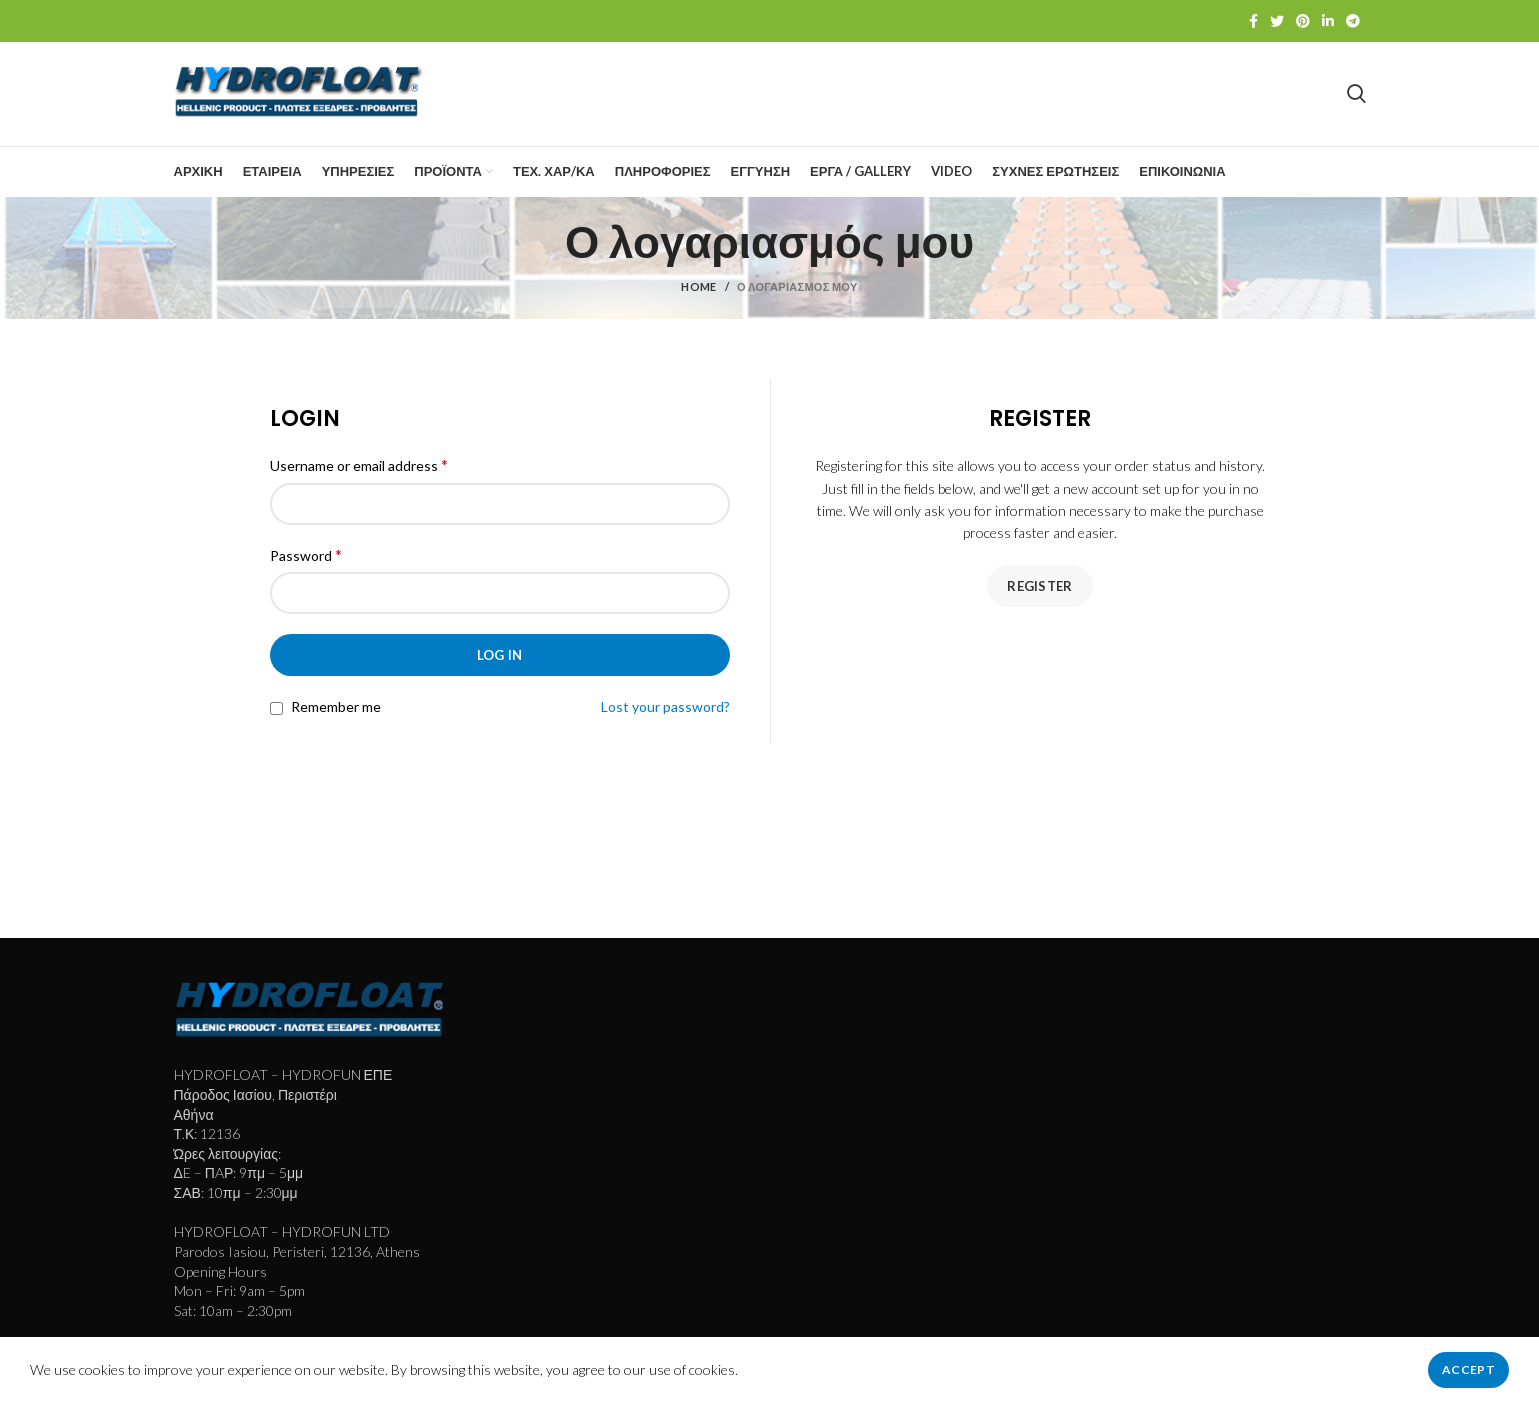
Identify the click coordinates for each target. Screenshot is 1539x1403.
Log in (500, 655)
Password (306, 554)
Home (698, 287)
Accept (1468, 1369)
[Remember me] (276, 708)
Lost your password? (665, 706)
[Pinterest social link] (1303, 21)
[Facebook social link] (1253, 21)
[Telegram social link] (1353, 21)
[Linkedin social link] (1328, 21)
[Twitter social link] (1277, 21)
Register (1039, 586)
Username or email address (359, 465)
